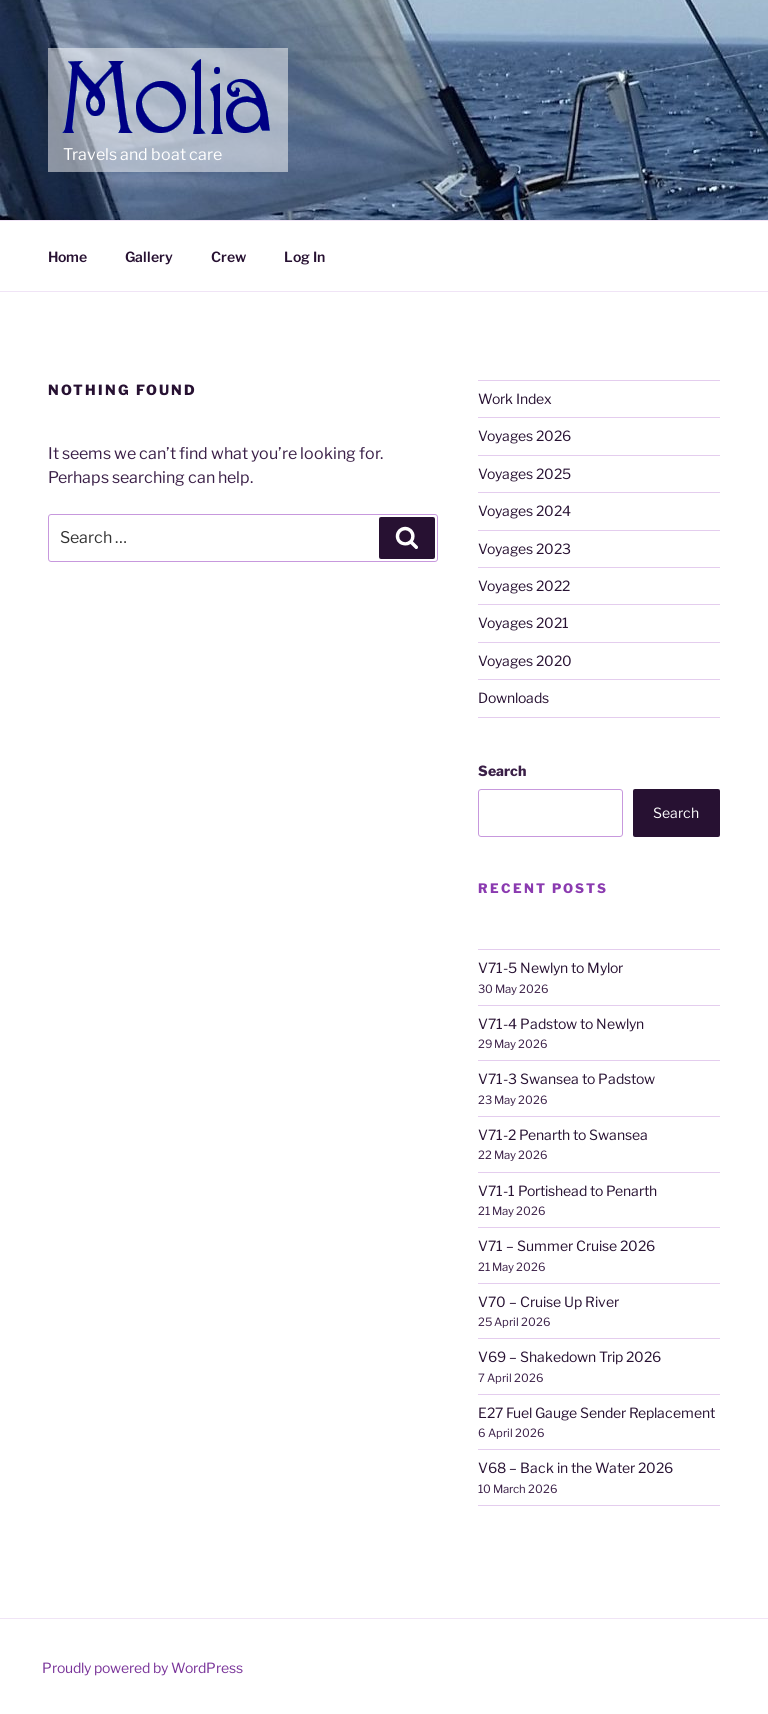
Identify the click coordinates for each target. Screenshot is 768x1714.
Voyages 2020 (525, 660)
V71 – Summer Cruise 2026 (566, 1245)
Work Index (515, 398)
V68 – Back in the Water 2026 (575, 1467)
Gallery (149, 256)
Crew (228, 256)
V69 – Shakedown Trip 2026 (569, 1356)
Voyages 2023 (524, 548)
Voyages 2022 (524, 585)
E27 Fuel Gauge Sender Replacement (596, 1412)
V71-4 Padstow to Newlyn (561, 1023)
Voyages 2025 (524, 473)
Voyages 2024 (524, 510)
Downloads (513, 697)
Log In (304, 256)
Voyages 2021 (523, 622)
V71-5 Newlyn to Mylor (550, 967)
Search (502, 770)
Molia (101, 70)
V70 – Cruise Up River (548, 1301)
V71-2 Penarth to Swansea (563, 1134)
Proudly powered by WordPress (142, 1667)
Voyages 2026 (524, 435)
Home (67, 256)
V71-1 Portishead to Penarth (567, 1190)
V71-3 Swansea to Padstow (566, 1078)
